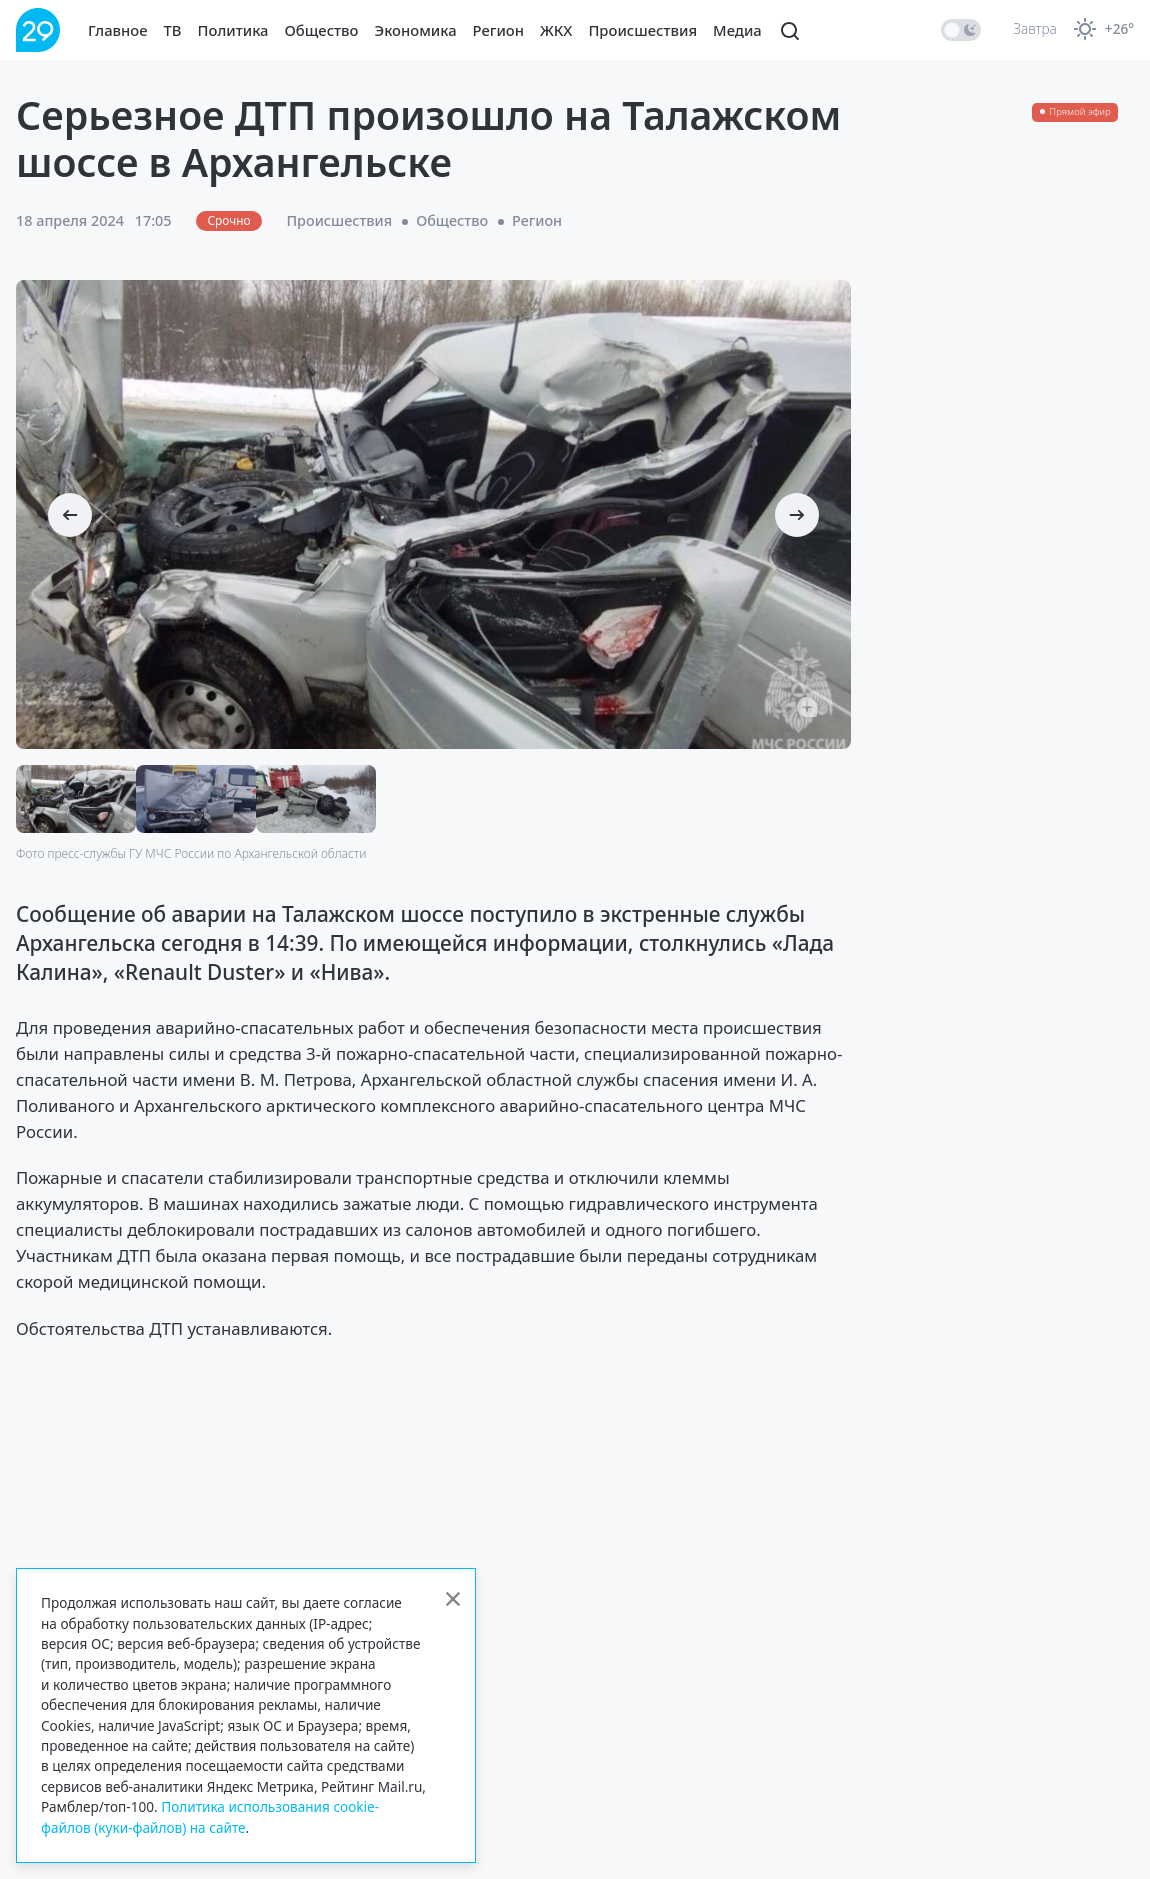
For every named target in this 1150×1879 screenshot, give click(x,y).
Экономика (416, 30)
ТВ (173, 30)
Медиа (737, 30)
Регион (498, 30)
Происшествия (642, 30)
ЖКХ (556, 30)
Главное (118, 30)
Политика (233, 30)
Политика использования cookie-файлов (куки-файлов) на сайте (210, 1816)
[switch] (961, 30)
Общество (322, 30)
